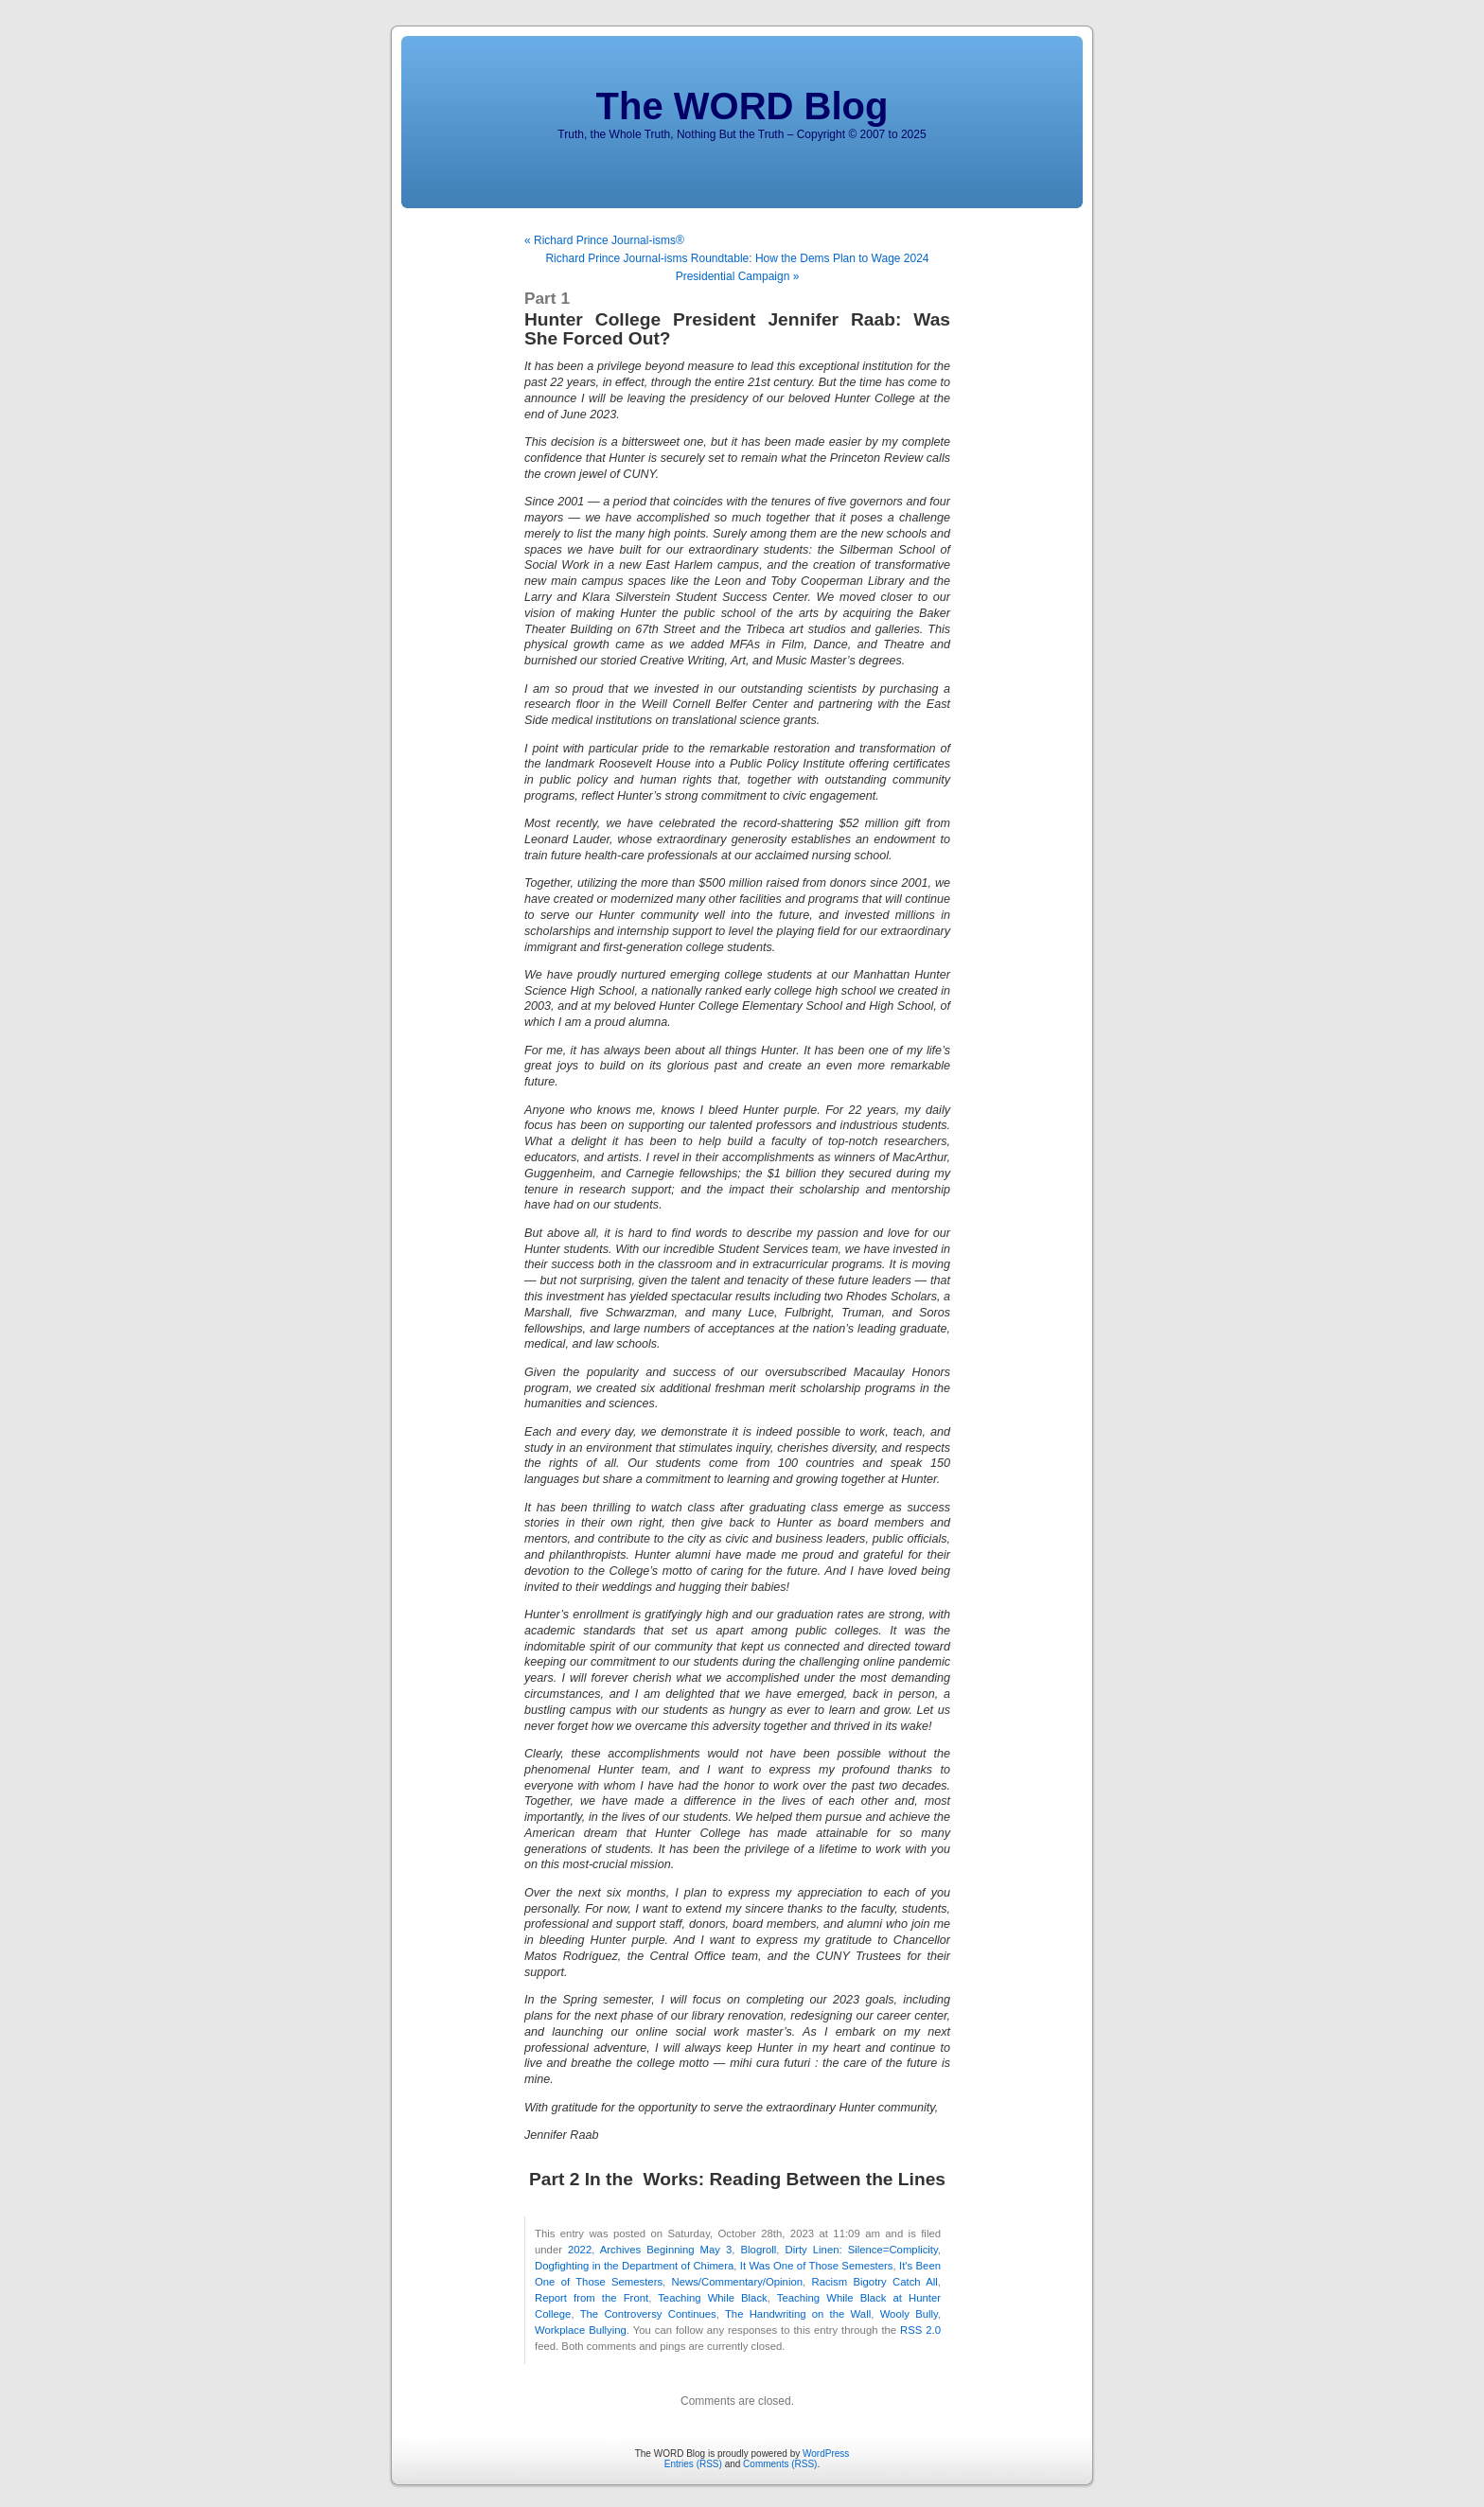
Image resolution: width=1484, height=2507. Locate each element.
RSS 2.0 (920, 2330)
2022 (580, 2249)
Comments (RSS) (780, 2464)
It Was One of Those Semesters (816, 2265)
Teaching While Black (713, 2298)
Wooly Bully (909, 2314)
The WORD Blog (742, 106)
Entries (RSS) (693, 2464)
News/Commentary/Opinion (738, 2281)
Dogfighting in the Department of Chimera (634, 2265)
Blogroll (759, 2249)
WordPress (826, 2453)
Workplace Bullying (581, 2330)
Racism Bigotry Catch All (874, 2281)
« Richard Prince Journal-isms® (604, 240)
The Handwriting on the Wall (798, 2314)
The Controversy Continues (648, 2314)
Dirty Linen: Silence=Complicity (861, 2249)
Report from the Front (591, 2298)
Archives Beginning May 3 (666, 2249)
